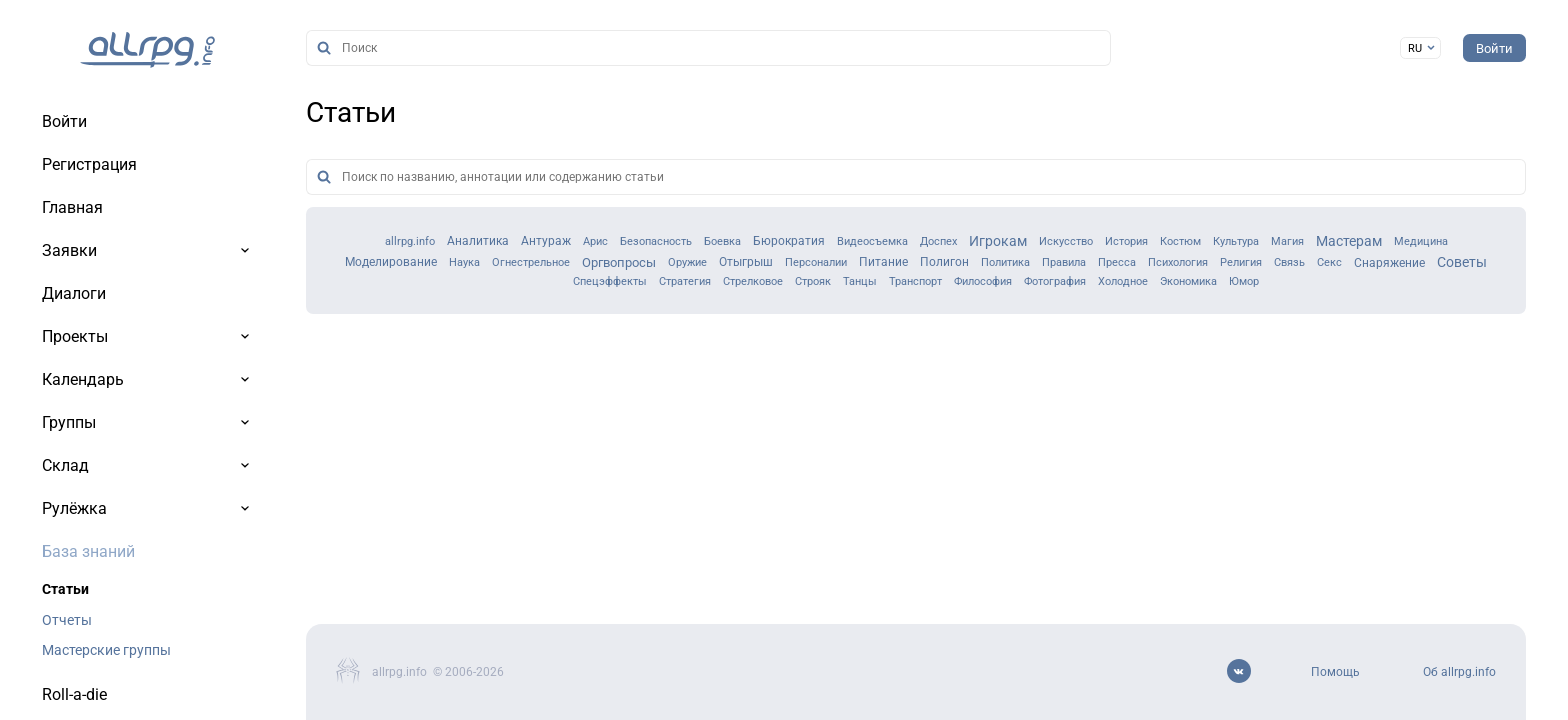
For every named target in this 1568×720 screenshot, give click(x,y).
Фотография (1055, 281)
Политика (1005, 262)
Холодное (1123, 281)
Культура (1236, 241)
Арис (595, 241)
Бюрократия (789, 241)
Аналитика (478, 241)
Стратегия (685, 281)
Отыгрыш (746, 262)
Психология (1178, 262)
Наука (464, 262)
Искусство (1066, 241)
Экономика (1188, 281)
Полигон (944, 262)
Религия (1241, 262)
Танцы (860, 281)
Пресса (1117, 262)
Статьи (65, 589)
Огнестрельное (531, 262)
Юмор (1244, 281)
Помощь (1335, 672)
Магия (1287, 241)
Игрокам (998, 241)
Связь (1289, 262)
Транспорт (915, 281)
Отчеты (67, 620)
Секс (1329, 262)
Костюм (1180, 241)
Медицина (1421, 241)
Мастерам (1349, 241)
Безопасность (656, 241)
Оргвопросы (619, 262)
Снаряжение (1389, 262)
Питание (883, 262)
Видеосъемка (872, 241)
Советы (1462, 262)
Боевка (722, 241)
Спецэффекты (610, 281)
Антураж (546, 241)
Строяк (813, 281)
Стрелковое (753, 281)
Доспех (938, 241)
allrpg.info (410, 241)
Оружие (687, 262)
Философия (983, 281)
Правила (1064, 262)
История (1126, 241)
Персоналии (816, 262)
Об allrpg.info (1459, 672)
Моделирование (391, 262)
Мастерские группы (106, 650)
